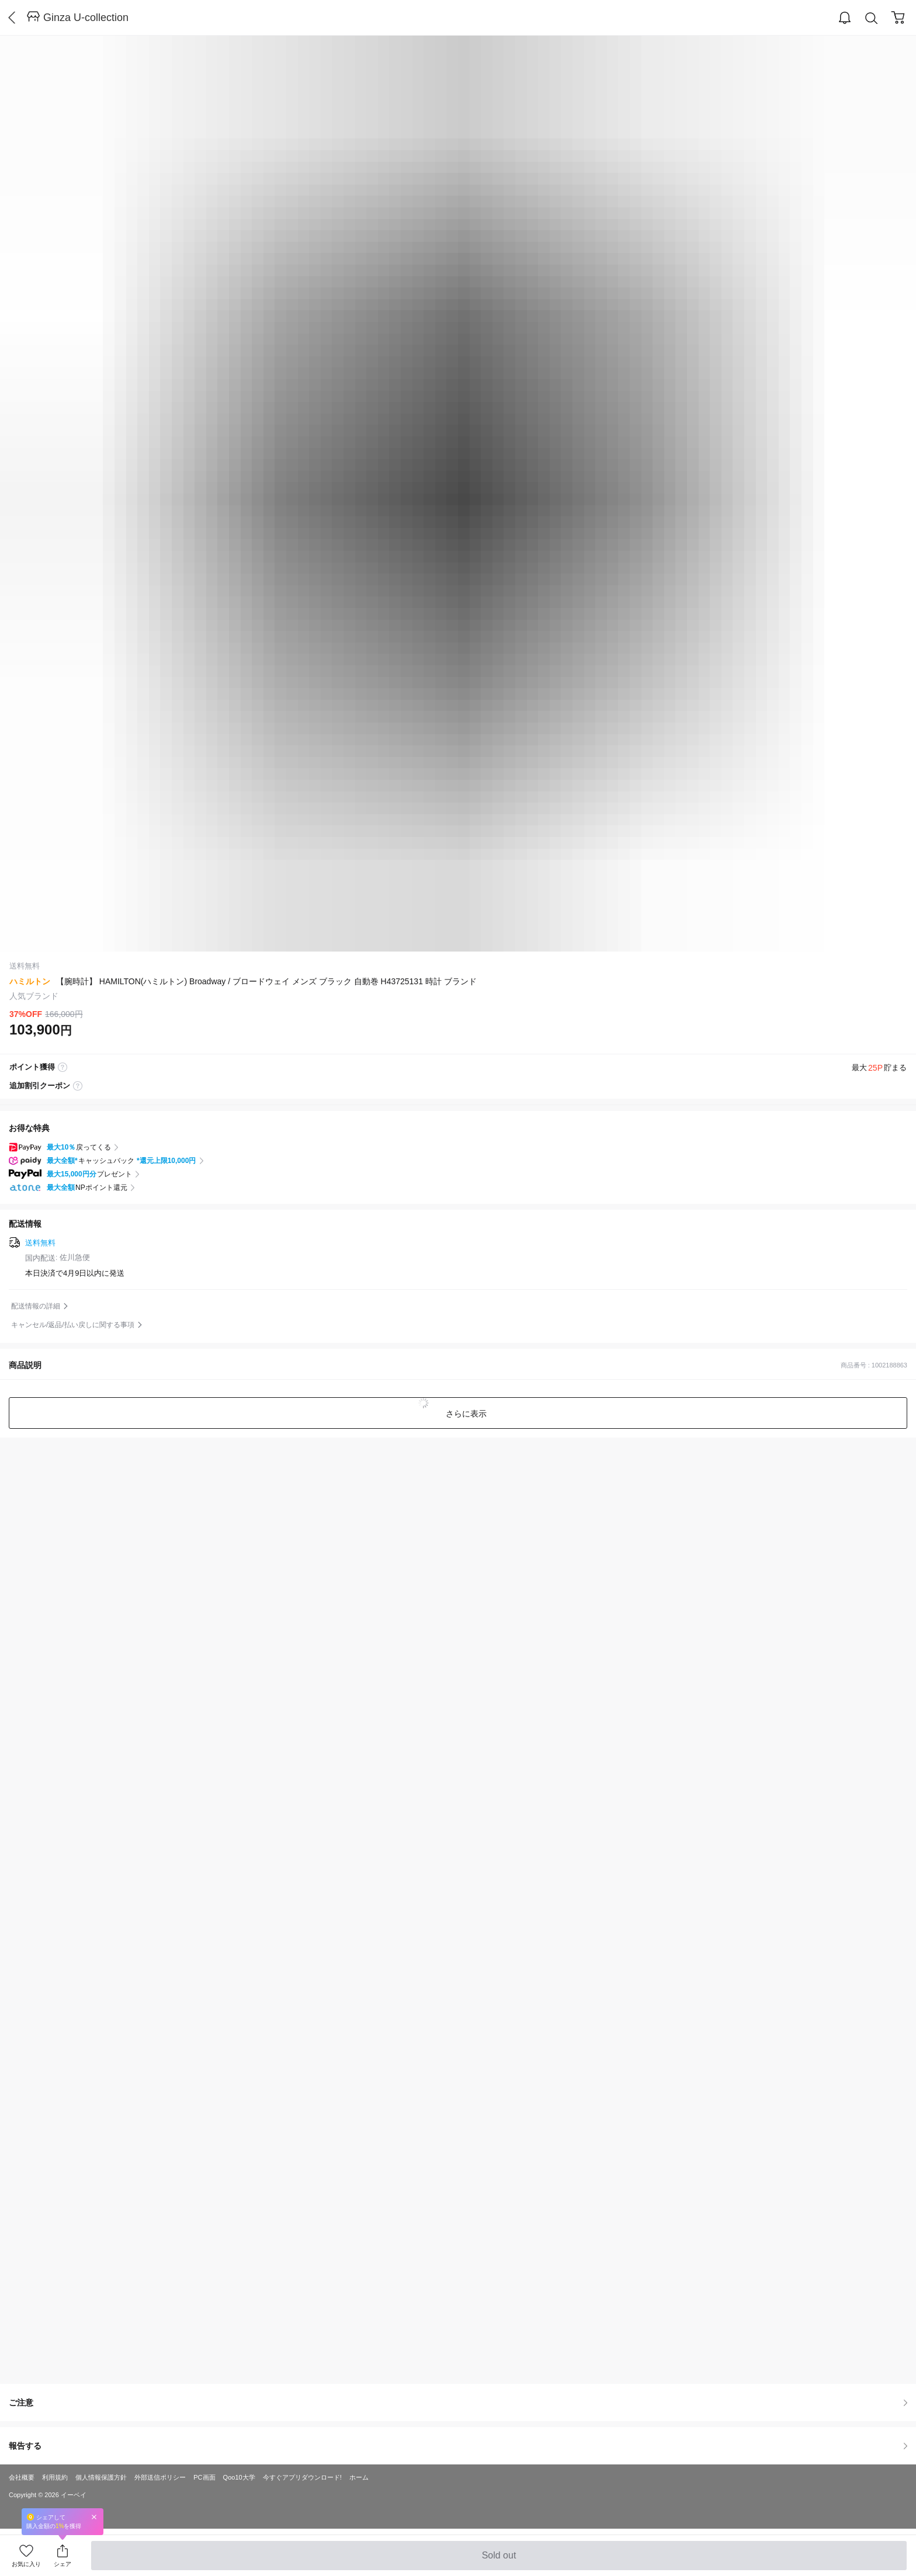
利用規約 (55, 2477)
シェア (62, 2564)
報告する (458, 2445)
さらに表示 (465, 1413)
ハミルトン (29, 981)
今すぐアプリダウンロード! (302, 2477)
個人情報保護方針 (101, 2477)
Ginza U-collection (86, 17)
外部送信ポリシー (160, 2477)
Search (871, 18)
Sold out (498, 2560)
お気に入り (26, 2564)
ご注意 (458, 2402)
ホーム (359, 2477)
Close (94, 2517)
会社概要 (21, 2477)
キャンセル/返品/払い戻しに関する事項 (72, 1325)
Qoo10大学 (239, 2477)
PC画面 (204, 2477)
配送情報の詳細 (35, 1306)
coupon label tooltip (77, 1086)
